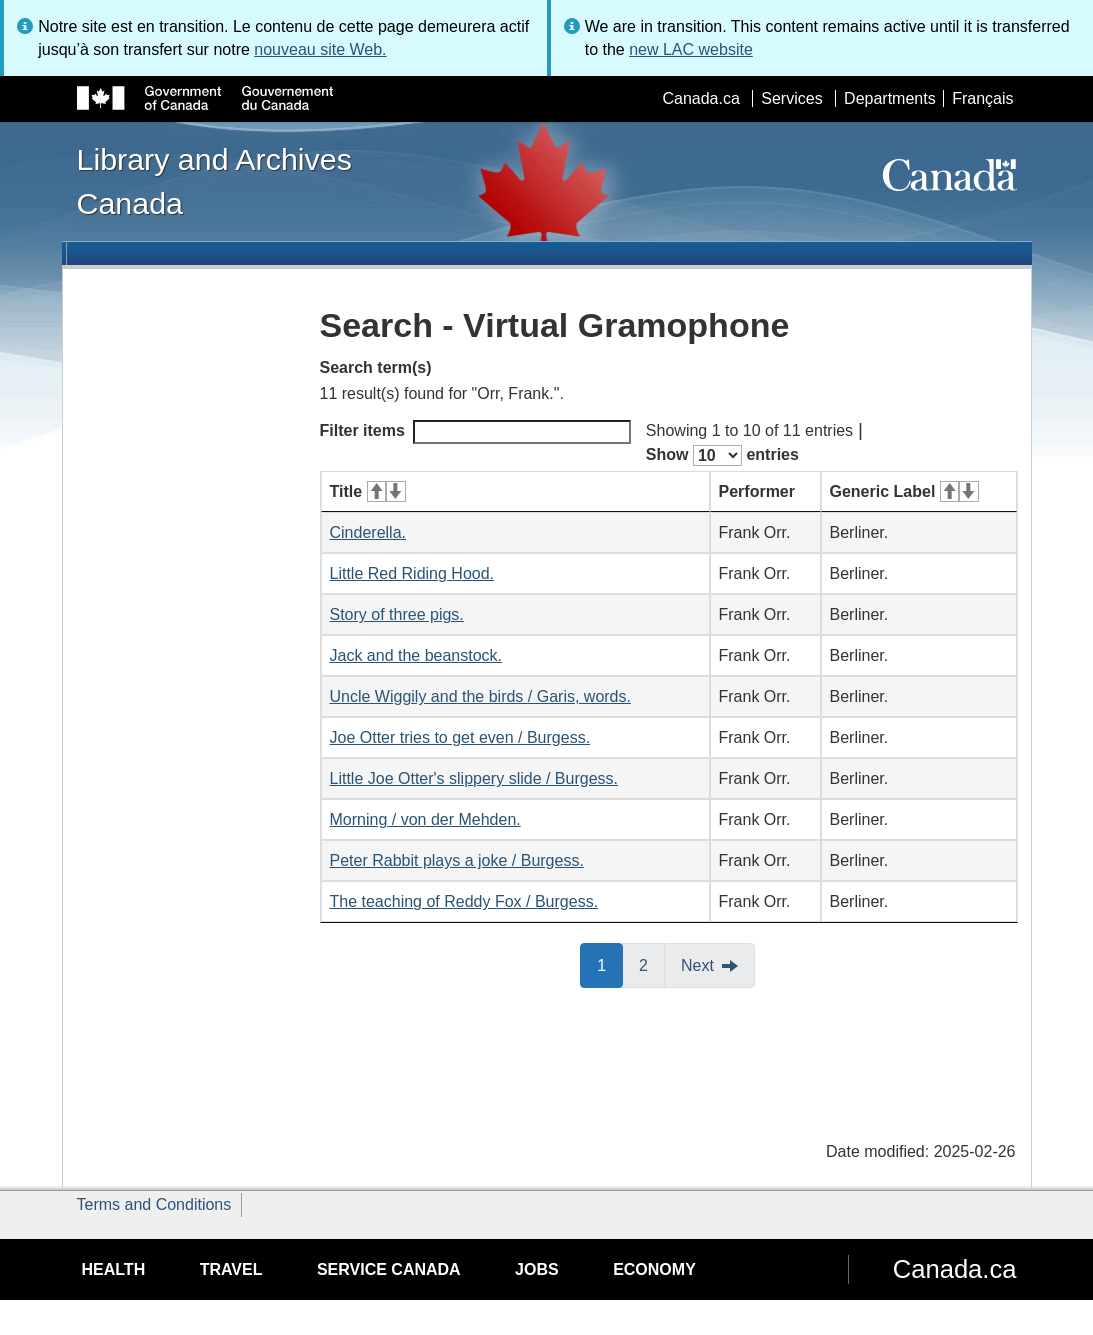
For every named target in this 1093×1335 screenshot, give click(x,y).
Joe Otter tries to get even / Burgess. (460, 737)
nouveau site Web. (320, 49)
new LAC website (691, 49)
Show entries (722, 455)
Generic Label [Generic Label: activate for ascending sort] (904, 491)
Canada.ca (700, 98)
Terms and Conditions (154, 1204)
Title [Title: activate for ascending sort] (368, 491)
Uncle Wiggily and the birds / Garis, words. (480, 696)
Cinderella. (368, 532)
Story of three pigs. (397, 614)
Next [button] (697, 965)
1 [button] (610, 964)
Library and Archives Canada (214, 181)
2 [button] (652, 964)
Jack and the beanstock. (416, 655)
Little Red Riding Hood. (412, 573)
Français (982, 98)
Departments (890, 98)
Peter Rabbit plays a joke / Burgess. (457, 860)
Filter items (475, 432)
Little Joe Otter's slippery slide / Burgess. (474, 778)
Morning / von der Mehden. (425, 819)
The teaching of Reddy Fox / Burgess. (464, 901)
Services (791, 98)
